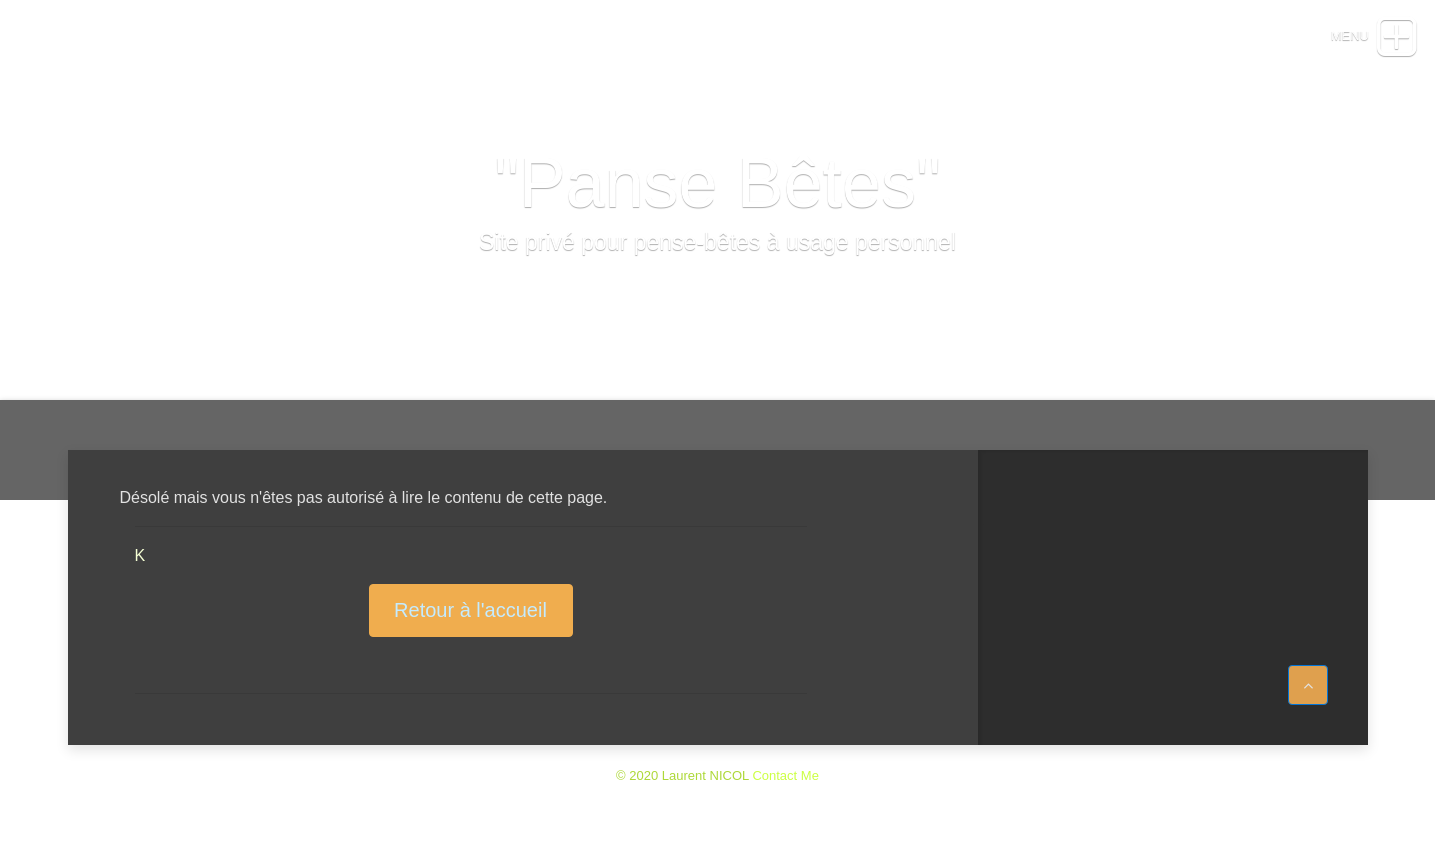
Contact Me (785, 775)
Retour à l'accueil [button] (470, 610)
